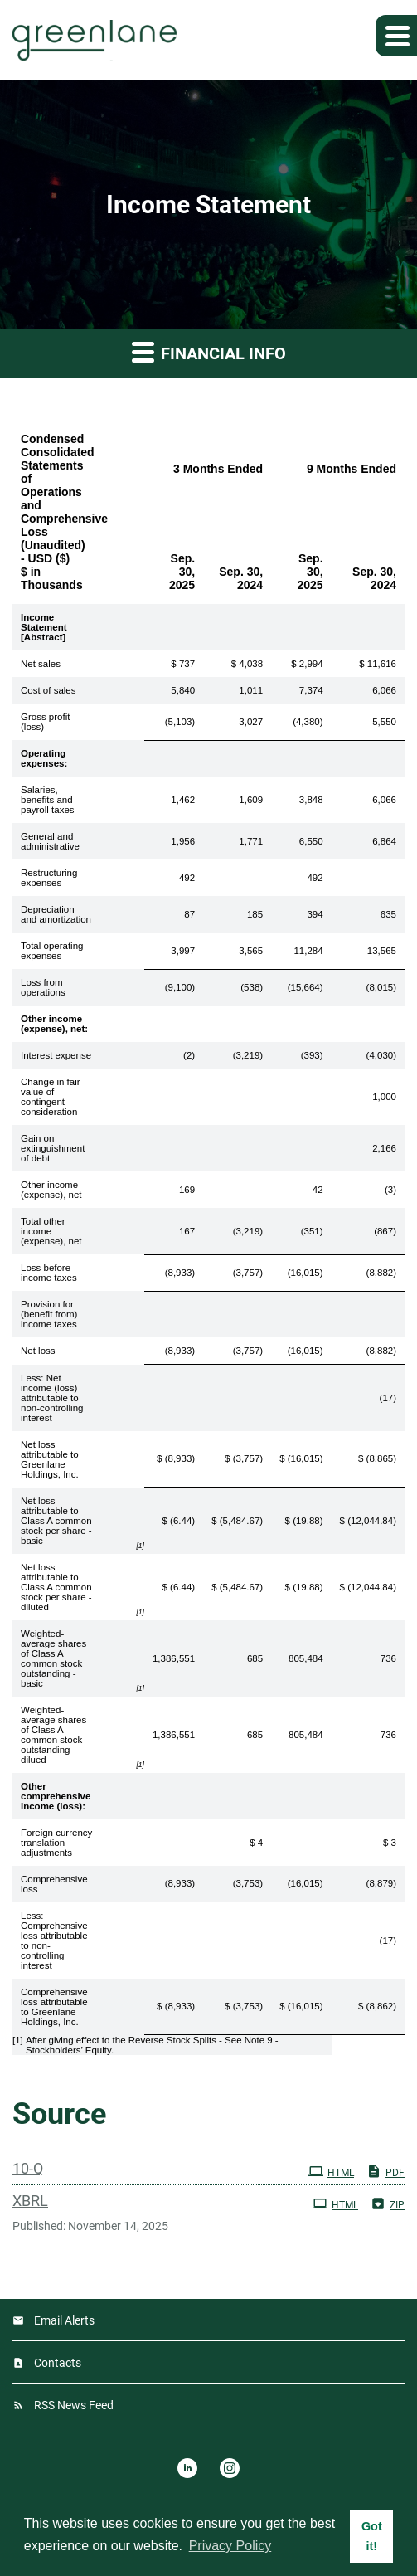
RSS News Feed (74, 2405)
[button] (396, 35)
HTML (331, 2171)
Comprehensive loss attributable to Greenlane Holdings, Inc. (54, 2007)
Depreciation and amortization (56, 914)
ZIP (388, 2203)
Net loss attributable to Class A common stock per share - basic (56, 1521)
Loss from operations (43, 987)
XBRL (30, 2200)
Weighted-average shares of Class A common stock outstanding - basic (53, 1658)
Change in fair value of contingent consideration (50, 1097)
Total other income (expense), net (51, 1231)
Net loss (38, 1351)
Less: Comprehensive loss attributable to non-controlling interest (54, 1940)
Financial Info (209, 351)
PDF (385, 2171)
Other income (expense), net (51, 1190)
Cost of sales (48, 690)
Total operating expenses (52, 951)
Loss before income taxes (49, 1273)
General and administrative (50, 841)
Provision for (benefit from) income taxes (49, 1314)
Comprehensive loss (54, 1884)
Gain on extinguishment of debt (53, 1148)
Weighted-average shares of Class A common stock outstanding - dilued (53, 1735)
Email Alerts (64, 2320)
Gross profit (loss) (45, 722)
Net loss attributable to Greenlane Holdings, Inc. (50, 1459)
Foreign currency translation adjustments (56, 1843)
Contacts (57, 2362)
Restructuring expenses (49, 878)
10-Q (27, 2168)
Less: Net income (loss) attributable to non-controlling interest (52, 1398)
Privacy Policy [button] (230, 2546)
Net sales (41, 664)
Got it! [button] (371, 2536)
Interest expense (56, 1055)
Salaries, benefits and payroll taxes (48, 800)
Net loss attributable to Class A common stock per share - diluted (56, 1587)
